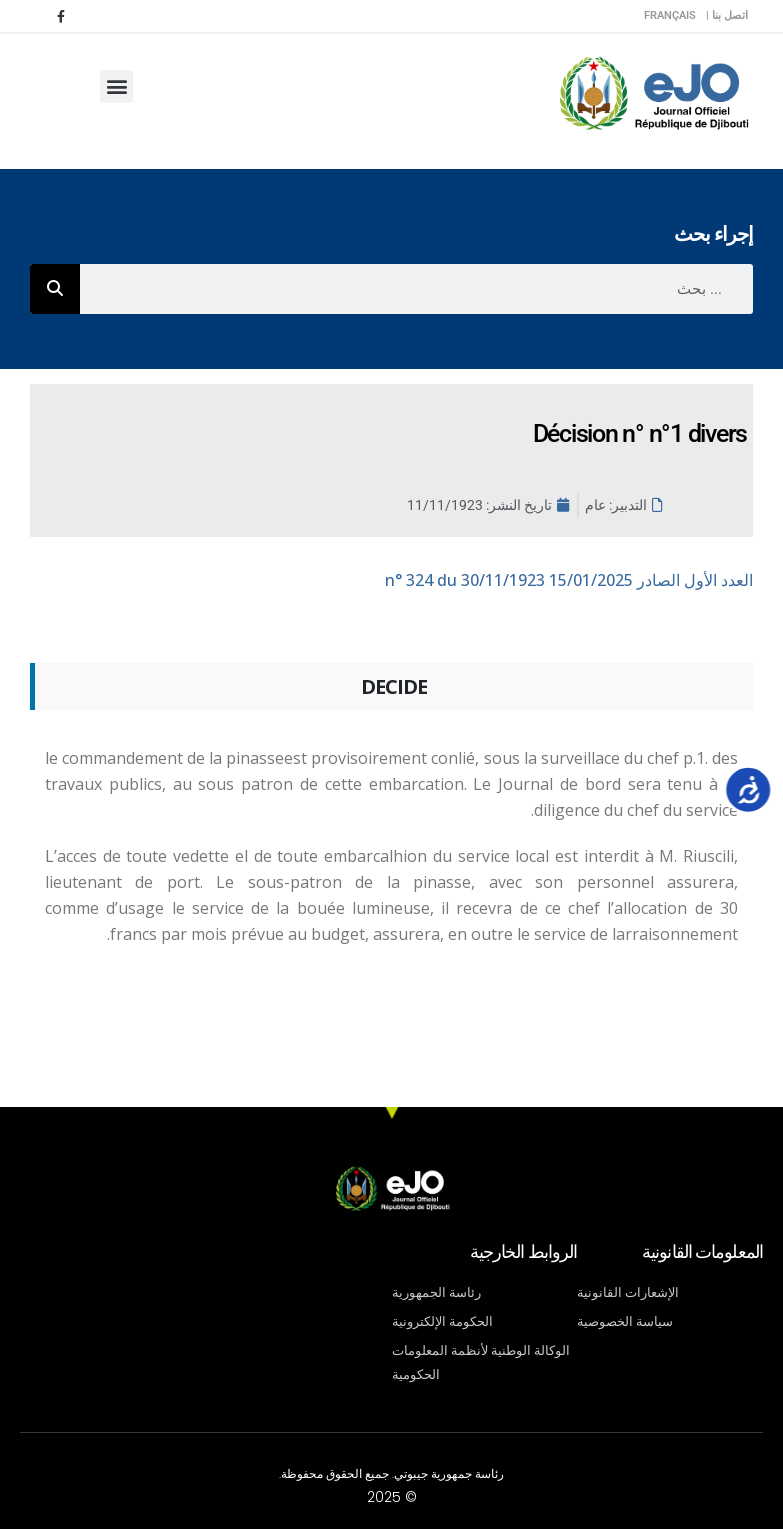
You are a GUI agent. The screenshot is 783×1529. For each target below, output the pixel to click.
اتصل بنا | (727, 15)
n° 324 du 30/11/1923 (569, 580)
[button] (116, 86)
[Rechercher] (55, 289)
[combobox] (416, 289)
